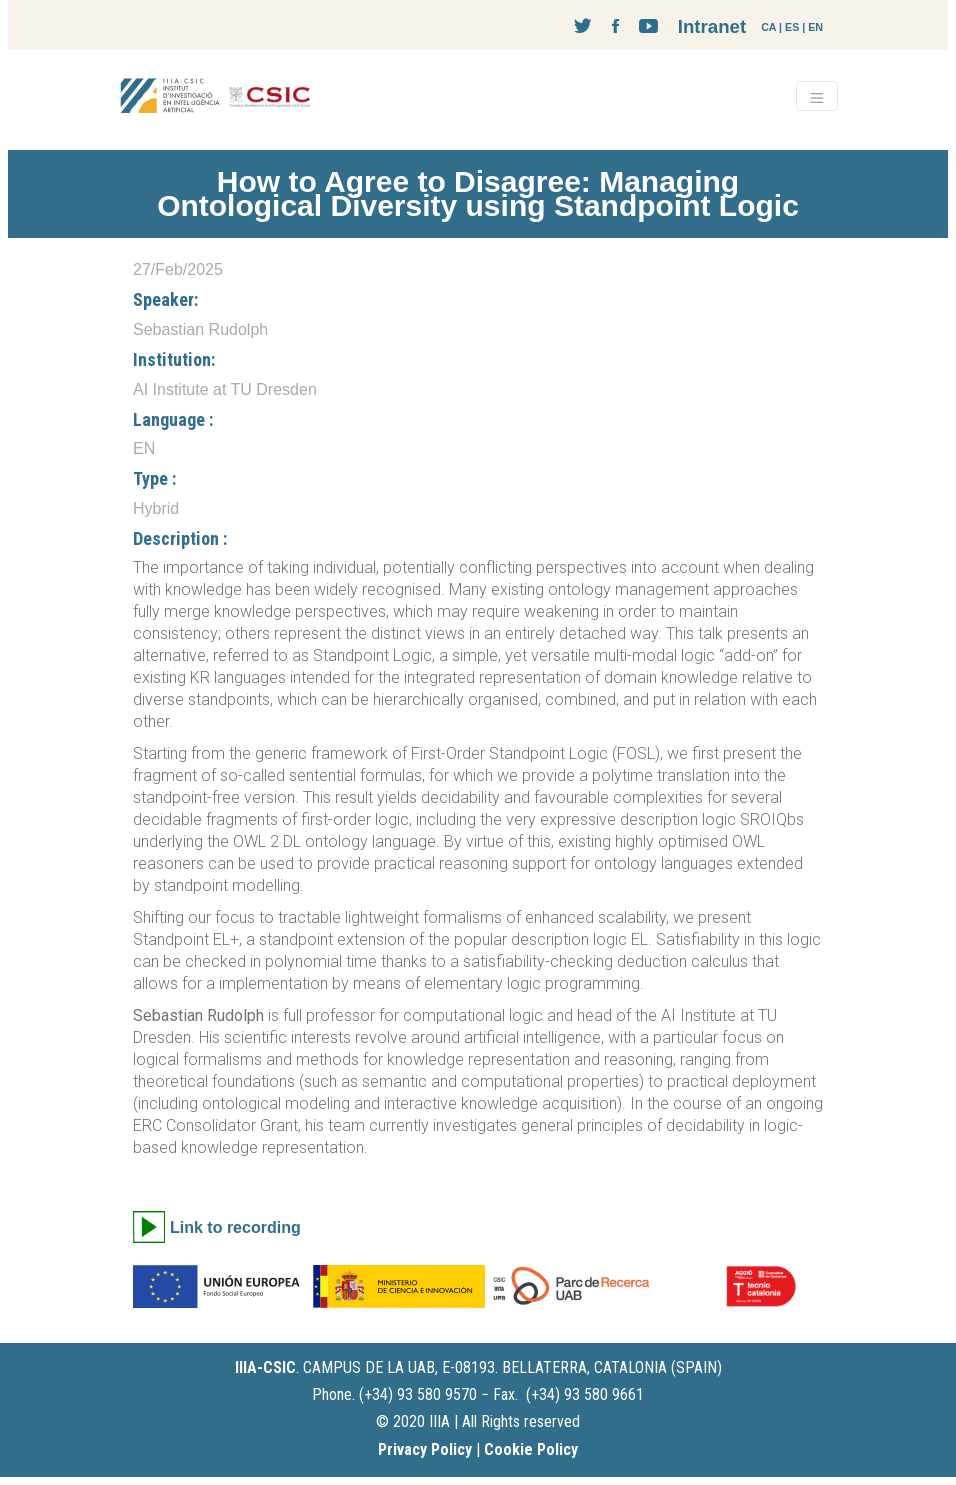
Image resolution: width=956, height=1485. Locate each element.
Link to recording (235, 1227)
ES (792, 27)
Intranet (712, 26)
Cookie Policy (531, 1449)
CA (768, 27)
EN (815, 27)
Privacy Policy (425, 1449)
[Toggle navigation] (817, 96)
